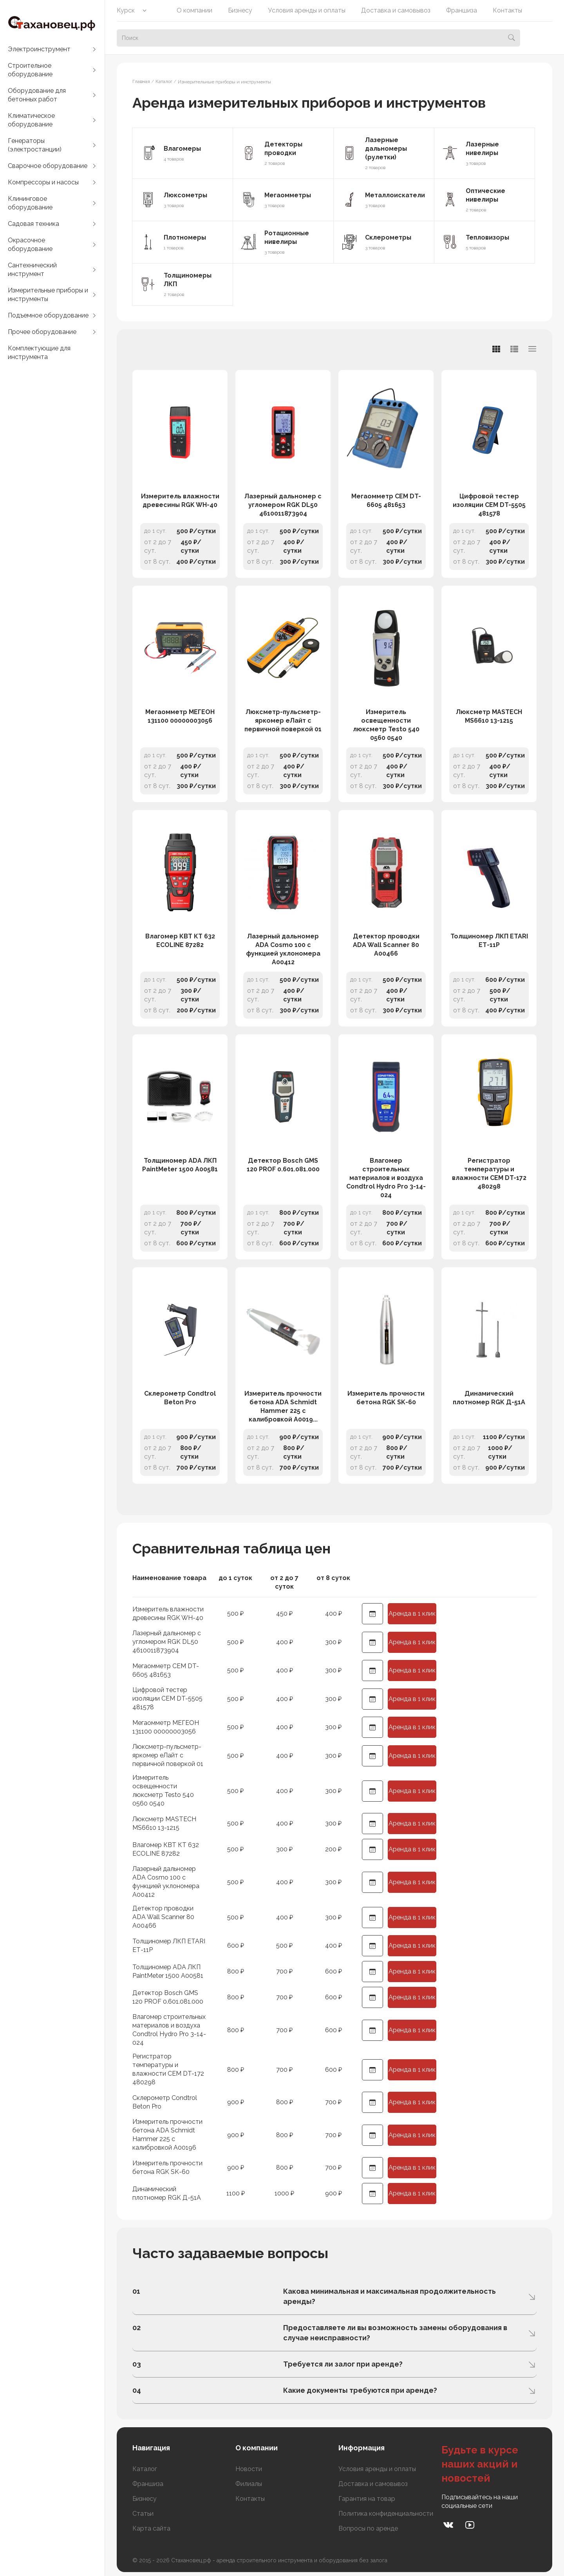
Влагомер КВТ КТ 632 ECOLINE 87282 (180, 941)
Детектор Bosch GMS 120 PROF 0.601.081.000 (283, 1165)
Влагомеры (182, 148)
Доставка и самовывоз (395, 10)
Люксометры (185, 195)
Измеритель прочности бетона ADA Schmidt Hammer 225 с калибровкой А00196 (167, 2134)
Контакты (507, 10)
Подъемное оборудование (48, 315)
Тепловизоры (487, 237)
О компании (194, 10)
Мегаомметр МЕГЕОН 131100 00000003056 (180, 716)
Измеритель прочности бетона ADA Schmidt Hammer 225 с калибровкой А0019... (283, 1406)
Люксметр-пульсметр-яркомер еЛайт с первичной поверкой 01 (283, 720)
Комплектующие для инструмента (39, 353)
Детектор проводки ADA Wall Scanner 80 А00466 (386, 945)
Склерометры (388, 237)
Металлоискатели (395, 195)
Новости (248, 2469)
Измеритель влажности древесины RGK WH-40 (180, 500)
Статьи (143, 2513)
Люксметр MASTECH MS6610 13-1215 (489, 716)
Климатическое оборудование (31, 120)
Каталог (144, 2469)
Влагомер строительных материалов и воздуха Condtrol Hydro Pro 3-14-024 (386, 1178)
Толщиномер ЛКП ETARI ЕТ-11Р (489, 941)
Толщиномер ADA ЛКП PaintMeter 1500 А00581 (180, 1165)
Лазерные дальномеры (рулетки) (386, 148)
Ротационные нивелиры (286, 237)
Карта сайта (151, 2528)
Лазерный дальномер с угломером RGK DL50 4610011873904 (283, 504)
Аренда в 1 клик (412, 1613)
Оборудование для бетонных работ (37, 95)
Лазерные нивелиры (482, 149)
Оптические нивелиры (485, 195)
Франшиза (461, 10)
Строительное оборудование (30, 70)
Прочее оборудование (42, 332)
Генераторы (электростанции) (34, 145)
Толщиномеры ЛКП (188, 280)
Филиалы (248, 2484)
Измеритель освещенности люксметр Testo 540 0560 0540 (386, 724)
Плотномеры (185, 237)
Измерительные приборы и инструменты (48, 295)
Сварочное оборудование (47, 166)
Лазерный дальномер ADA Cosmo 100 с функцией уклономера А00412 (283, 949)
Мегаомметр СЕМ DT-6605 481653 (386, 500)
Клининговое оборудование (30, 203)
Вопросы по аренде (368, 2528)
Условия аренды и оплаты (306, 10)
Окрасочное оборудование (30, 244)
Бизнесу (240, 10)
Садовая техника (33, 223)
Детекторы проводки (283, 149)
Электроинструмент (39, 49)
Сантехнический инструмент (32, 270)
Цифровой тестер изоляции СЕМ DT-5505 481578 (489, 504)
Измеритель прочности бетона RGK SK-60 (386, 1398)
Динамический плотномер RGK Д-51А (489, 1398)
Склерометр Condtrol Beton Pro (180, 1398)
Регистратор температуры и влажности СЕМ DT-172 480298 (489, 1173)
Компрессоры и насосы (43, 182)
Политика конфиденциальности (385, 2513)
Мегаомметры (287, 195)
